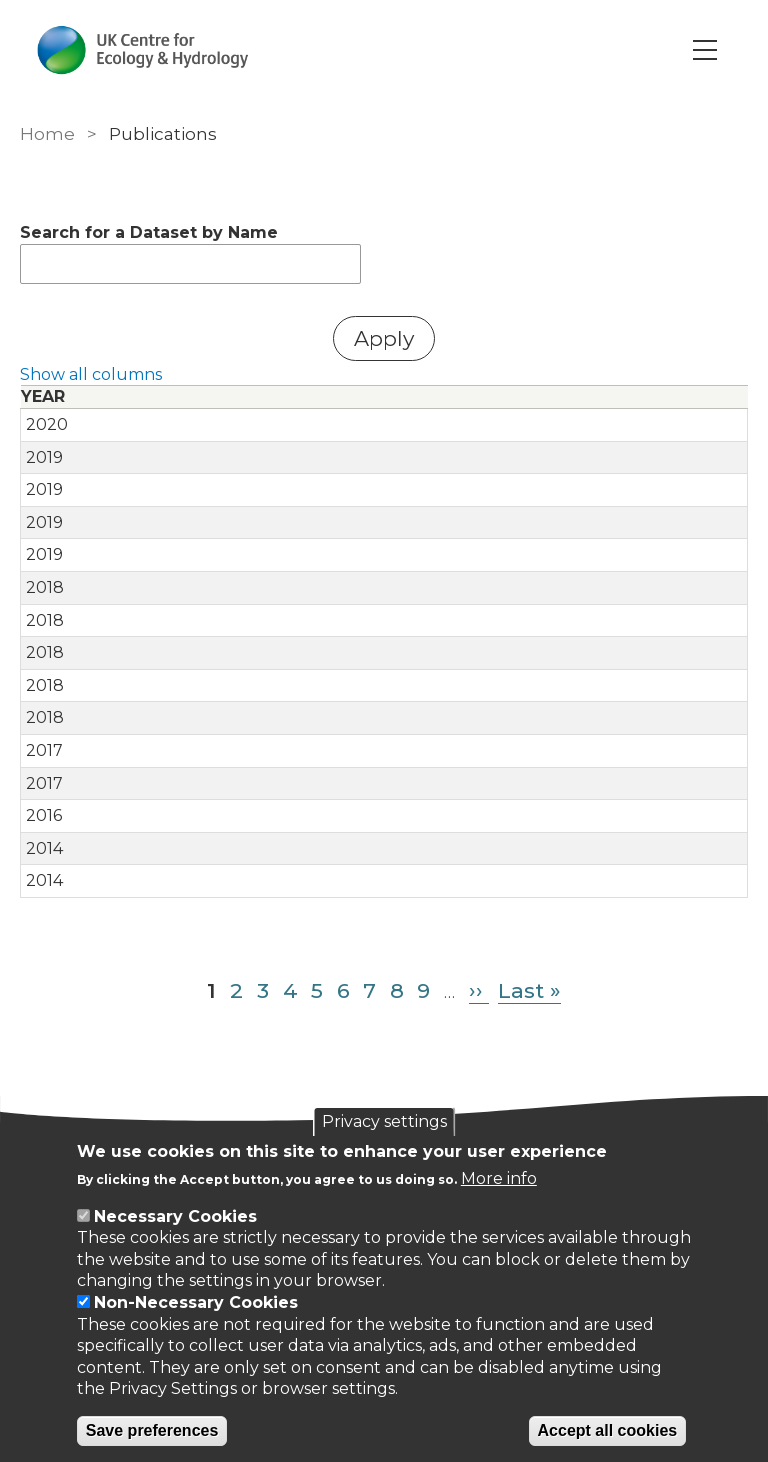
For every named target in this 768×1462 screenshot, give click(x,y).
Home (47, 134)
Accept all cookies (608, 1430)
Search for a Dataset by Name (149, 232)
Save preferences (152, 1430)
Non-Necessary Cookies (196, 1302)
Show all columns (91, 374)
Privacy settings (384, 1121)
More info (499, 1178)
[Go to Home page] (143, 50)
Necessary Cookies (175, 1216)
